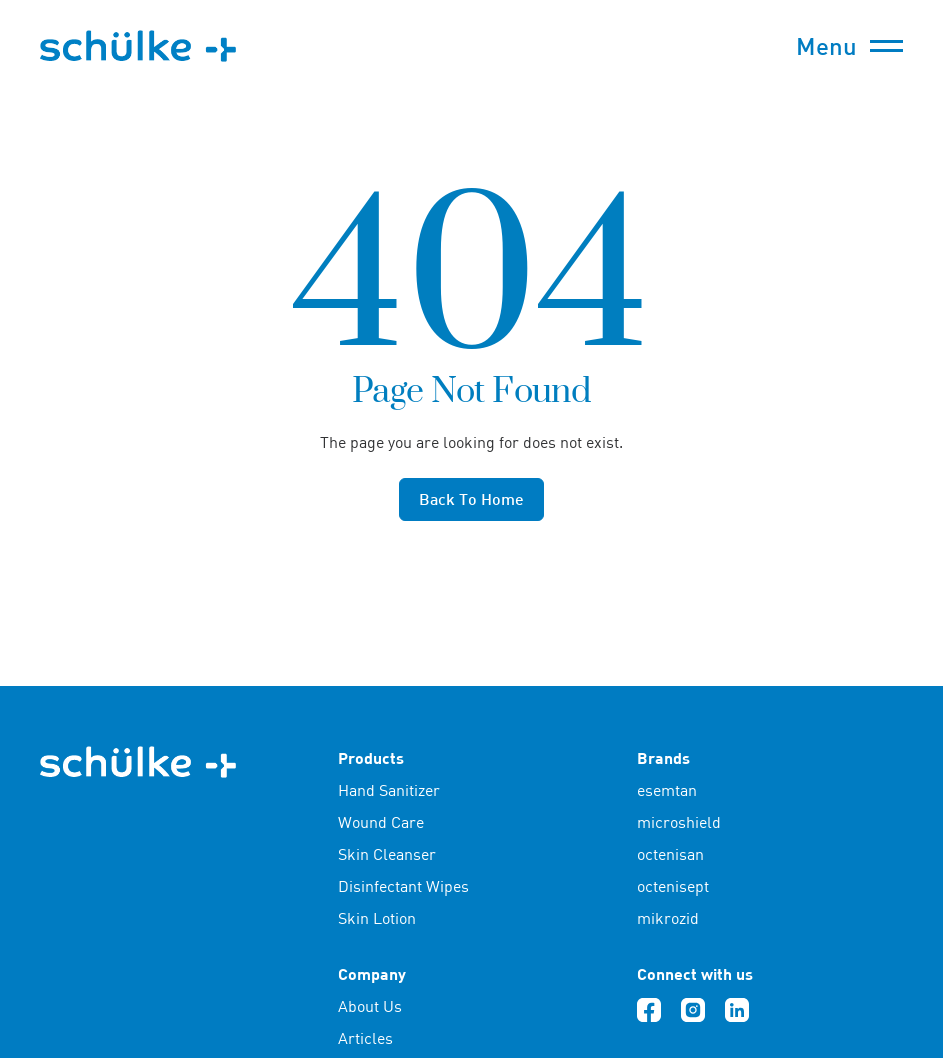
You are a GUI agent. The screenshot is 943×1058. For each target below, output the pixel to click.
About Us (370, 1006)
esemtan (667, 790)
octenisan (670, 854)
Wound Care (381, 822)
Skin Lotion (377, 918)
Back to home (471, 498)
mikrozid (668, 918)
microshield (679, 822)
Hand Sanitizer (389, 790)
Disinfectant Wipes (403, 886)
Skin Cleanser (387, 854)
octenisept (673, 886)
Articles (365, 1038)
